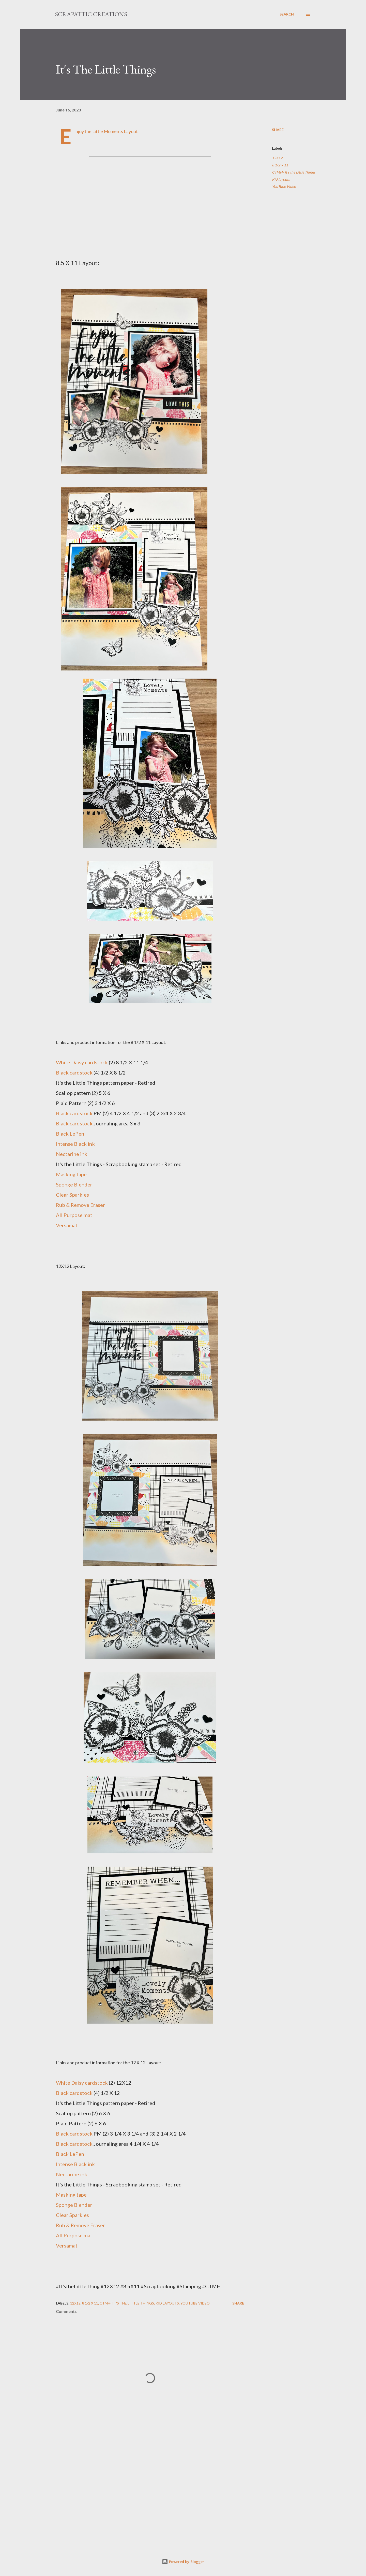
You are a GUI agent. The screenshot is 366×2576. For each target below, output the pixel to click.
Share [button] (278, 129)
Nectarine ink (71, 1154)
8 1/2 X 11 (280, 165)
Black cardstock (74, 1072)
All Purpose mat (74, 1215)
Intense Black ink (75, 1144)
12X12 (277, 158)
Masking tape (71, 1174)
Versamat (67, 1225)
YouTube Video (284, 186)
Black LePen (70, 1133)
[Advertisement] (142, 2481)
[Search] (287, 14)
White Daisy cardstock (82, 1062)
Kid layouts (281, 179)
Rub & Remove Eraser (80, 1205)
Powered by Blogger (183, 2561)
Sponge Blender (74, 1184)
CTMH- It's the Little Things (293, 172)
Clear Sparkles (72, 1195)
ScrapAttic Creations (91, 14)
